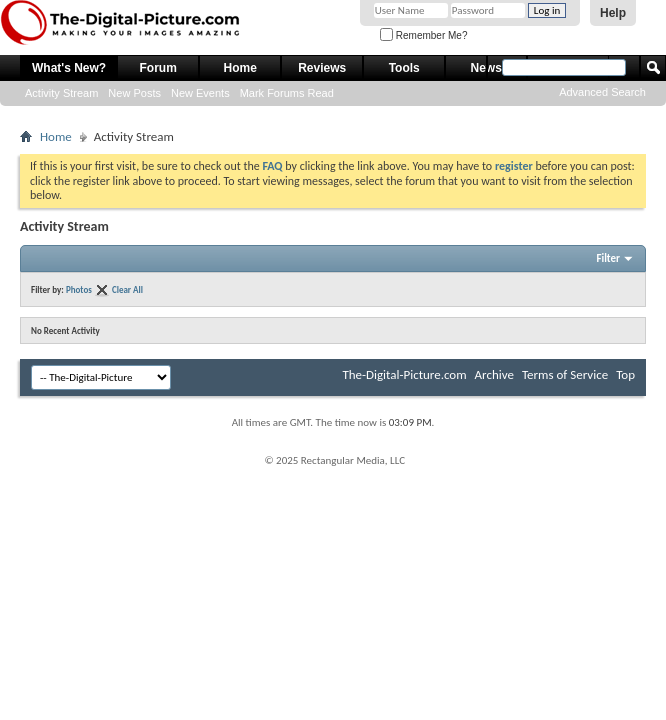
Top (625, 374)
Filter (608, 258)
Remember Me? (423, 35)
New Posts (134, 93)
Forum (158, 68)
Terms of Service (565, 374)
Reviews (322, 68)
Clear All (127, 289)
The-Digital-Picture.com (404, 374)
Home (240, 68)
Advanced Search (602, 92)
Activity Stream (61, 93)
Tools (404, 68)
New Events (200, 93)
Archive (494, 374)
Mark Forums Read (287, 93)
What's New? (69, 68)
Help (613, 13)
